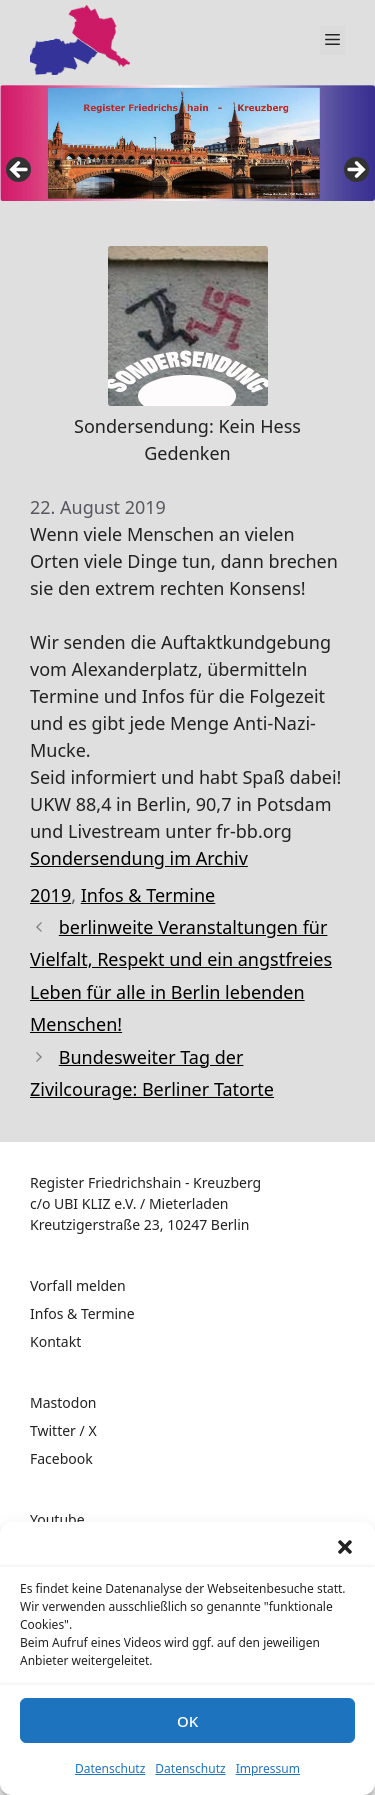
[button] (345, 1547)
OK (187, 1721)
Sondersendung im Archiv (139, 858)
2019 (50, 895)
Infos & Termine (148, 895)
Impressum (268, 1768)
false (20, 171)
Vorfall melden (78, 1285)
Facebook (61, 1458)
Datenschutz (110, 1768)
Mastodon (63, 1402)
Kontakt (55, 1341)
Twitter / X (63, 1430)
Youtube (57, 1519)
